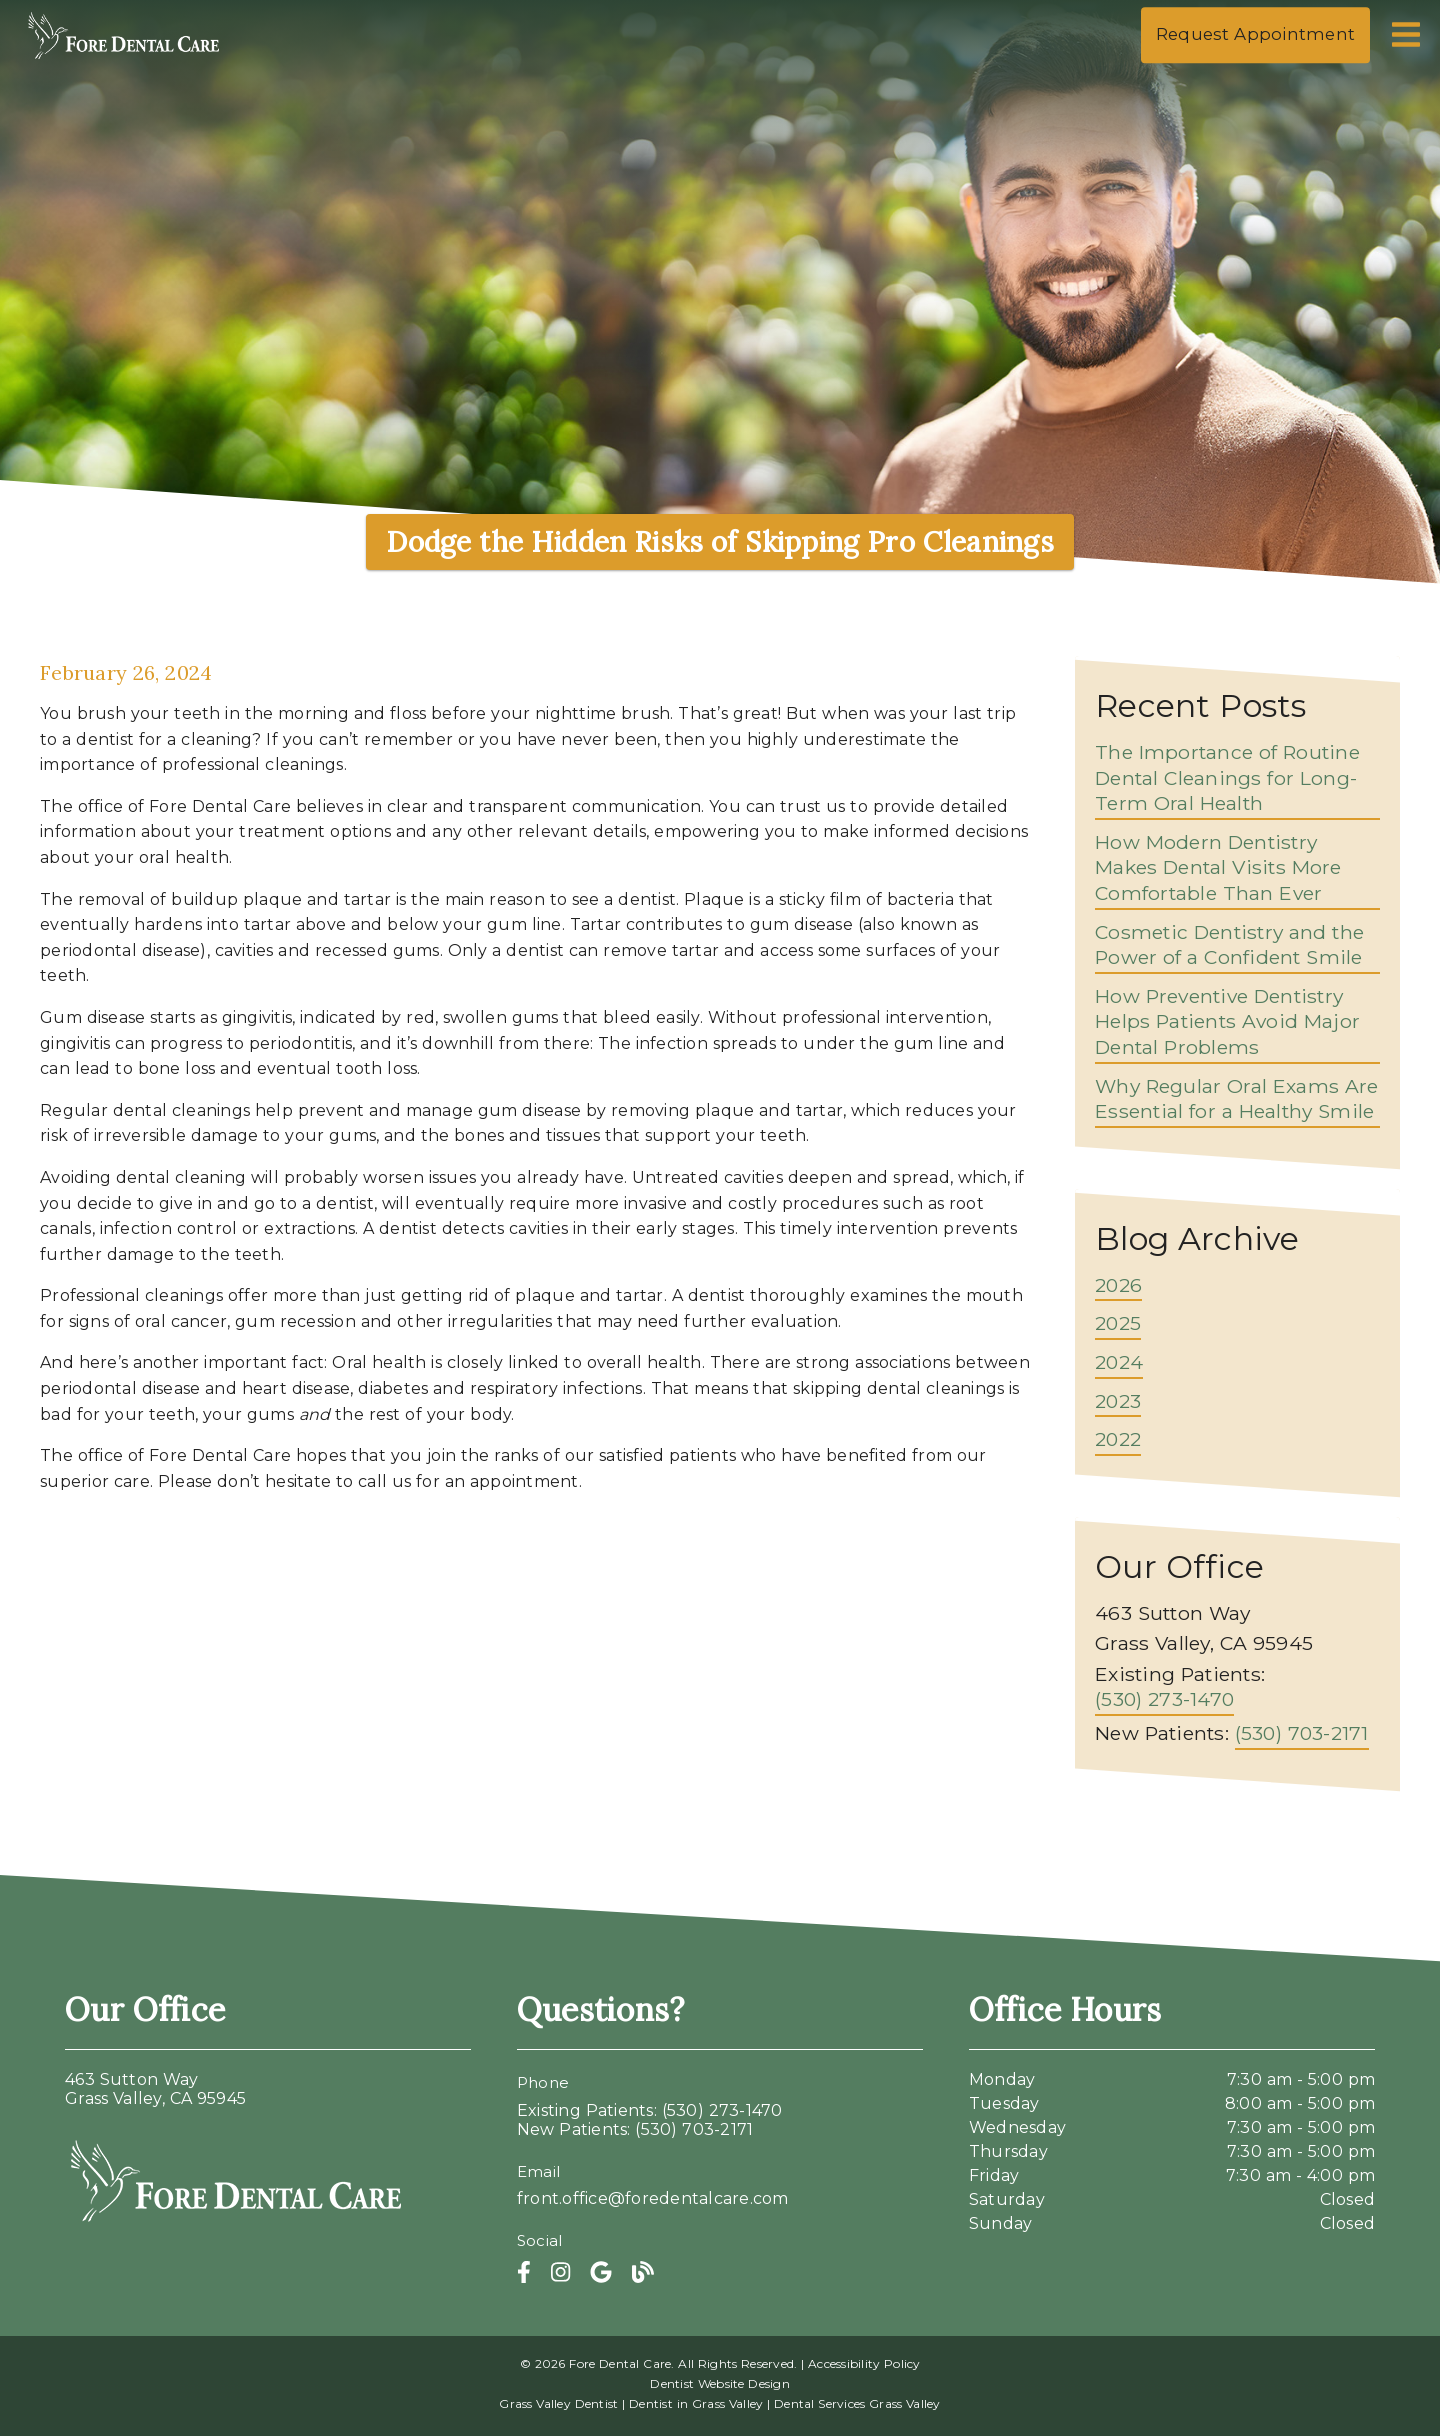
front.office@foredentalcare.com (653, 2198)
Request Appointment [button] (1255, 34)
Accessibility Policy (864, 2363)
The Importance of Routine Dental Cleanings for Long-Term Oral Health (1227, 777)
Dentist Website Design (720, 2383)
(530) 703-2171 (1302, 1733)
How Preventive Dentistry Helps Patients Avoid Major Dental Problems (1227, 1021)
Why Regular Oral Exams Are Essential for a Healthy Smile (1237, 1099)
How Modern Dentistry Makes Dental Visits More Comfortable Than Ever (1218, 867)
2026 (1118, 1285)
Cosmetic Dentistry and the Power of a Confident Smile (1229, 945)
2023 (1118, 1401)
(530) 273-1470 (1164, 1699)
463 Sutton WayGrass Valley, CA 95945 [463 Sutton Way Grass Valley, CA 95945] (155, 2089)
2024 (1119, 1362)
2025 (1118, 1323)
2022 (1118, 1439)
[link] (124, 59)
